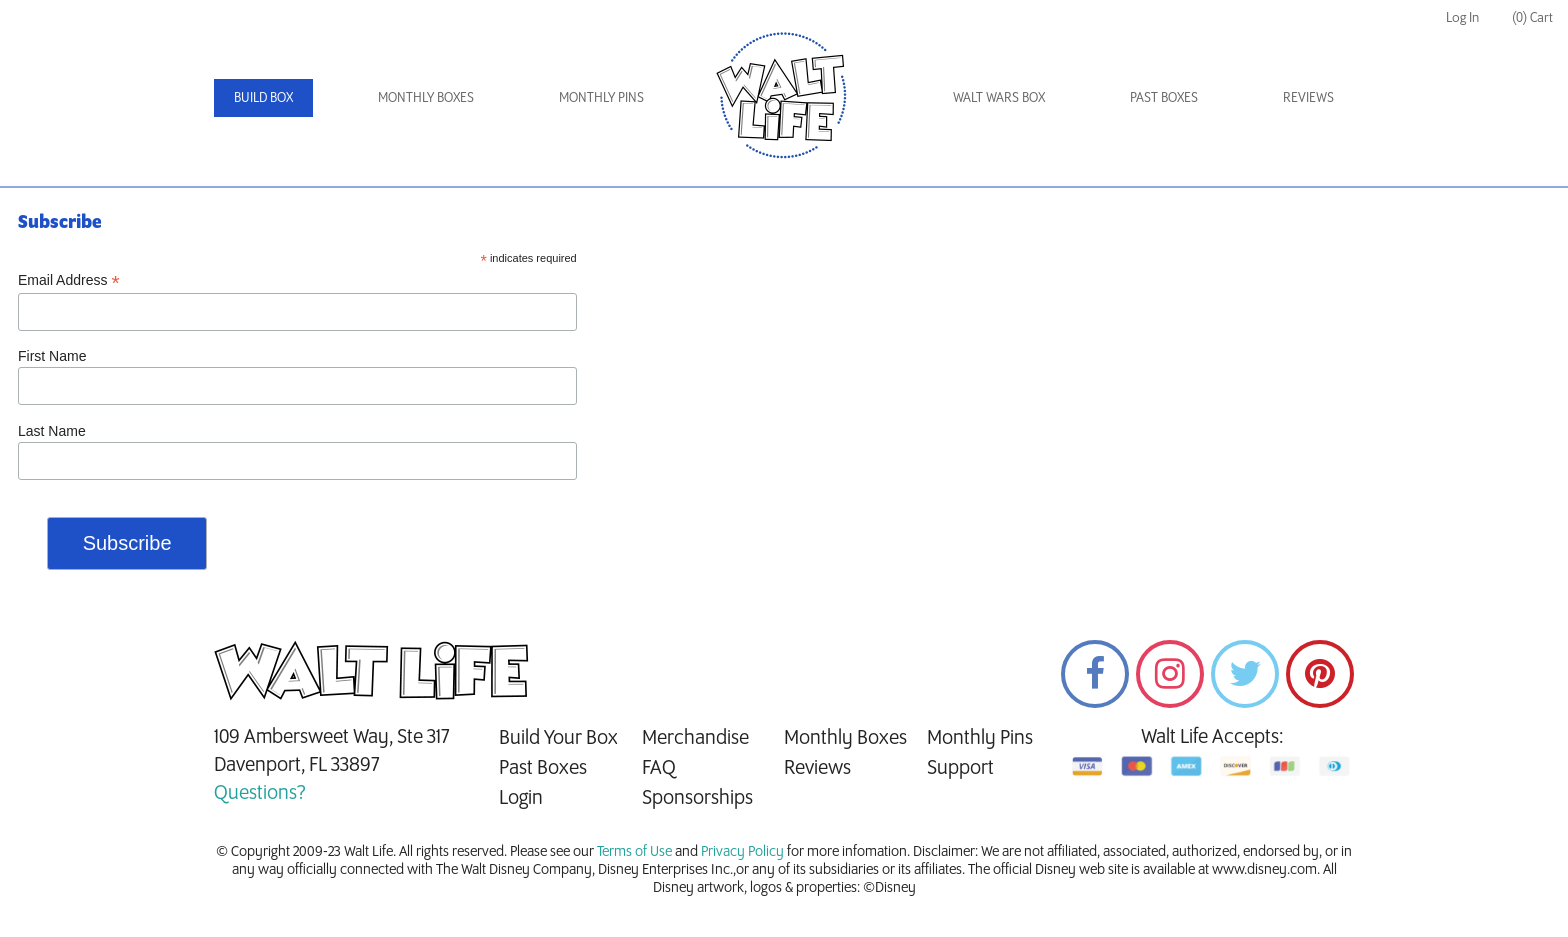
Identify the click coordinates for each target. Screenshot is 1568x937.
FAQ (659, 768)
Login (521, 798)
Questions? (260, 793)
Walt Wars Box (999, 97)
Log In (1462, 17)
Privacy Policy (742, 852)
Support (960, 768)
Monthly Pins (601, 97)
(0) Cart (1532, 17)
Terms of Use (634, 852)
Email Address (69, 280)
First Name (52, 356)
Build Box (263, 97)
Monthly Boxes (426, 97)
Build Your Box (558, 738)
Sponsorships (697, 798)
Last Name (52, 431)
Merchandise (695, 738)
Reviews (1308, 97)
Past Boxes (1164, 97)
